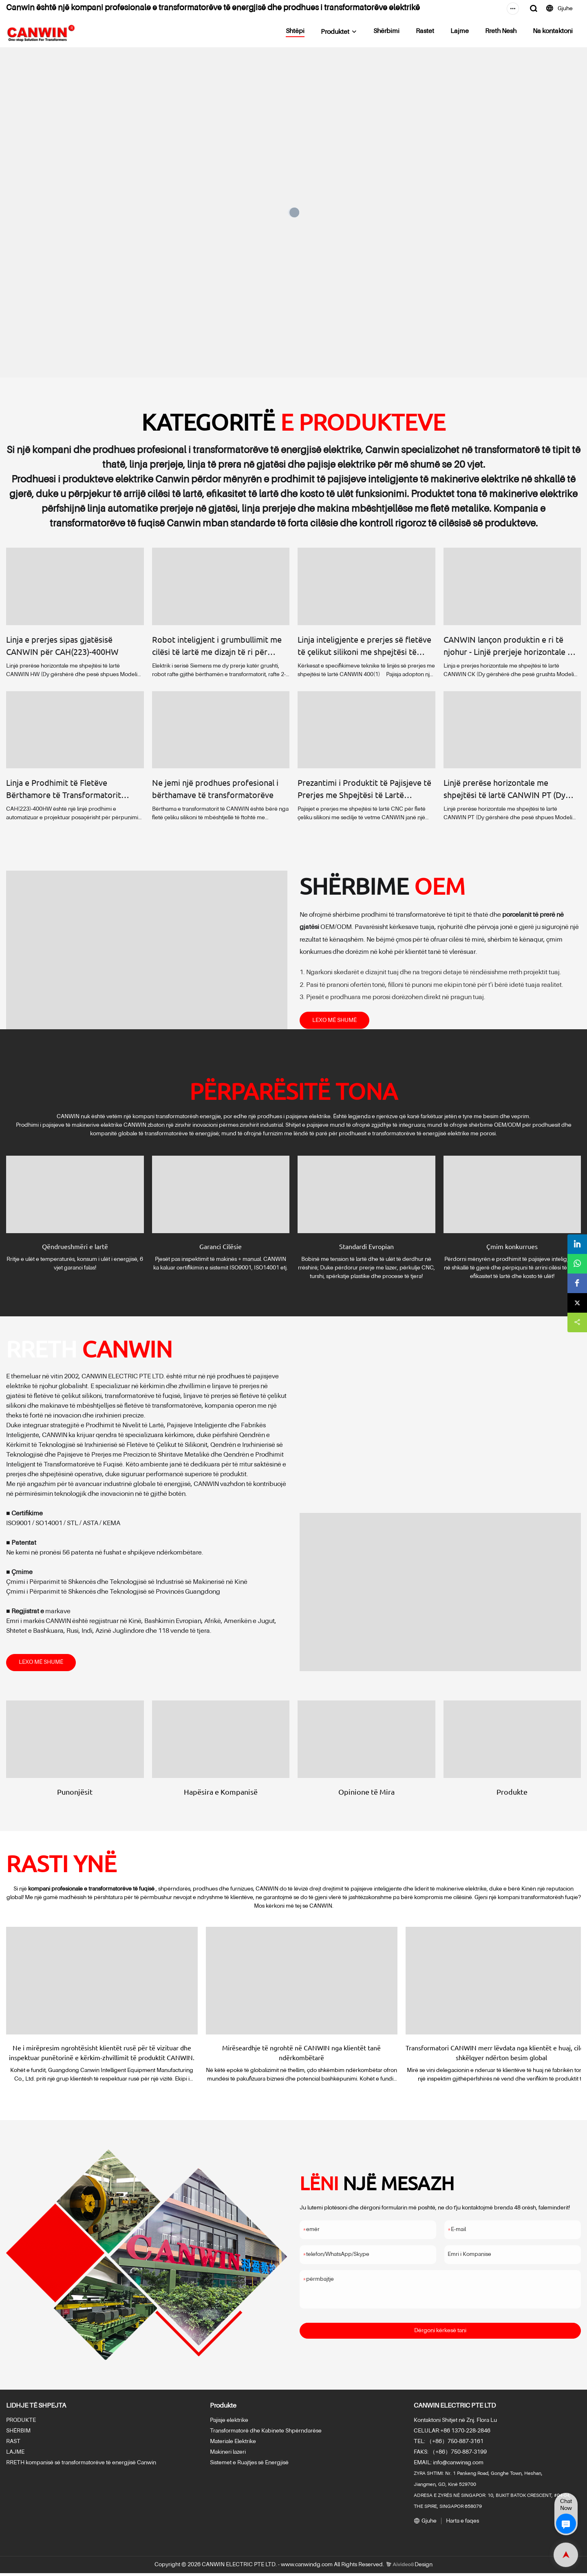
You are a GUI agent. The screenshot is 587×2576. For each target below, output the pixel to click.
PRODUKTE (21, 2423)
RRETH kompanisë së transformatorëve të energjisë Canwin (81, 2465)
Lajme (459, 31)
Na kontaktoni (553, 31)
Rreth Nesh (500, 31)
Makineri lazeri (228, 2455)
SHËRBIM (18, 2434)
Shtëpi (295, 31)
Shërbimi (386, 31)
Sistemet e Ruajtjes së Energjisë (249, 2465)
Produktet (335, 32)
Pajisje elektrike (229, 2423)
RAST (13, 2444)
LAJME (15, 2455)
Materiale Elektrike (233, 2444)
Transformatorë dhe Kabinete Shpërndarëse (266, 2434)
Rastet (425, 31)
